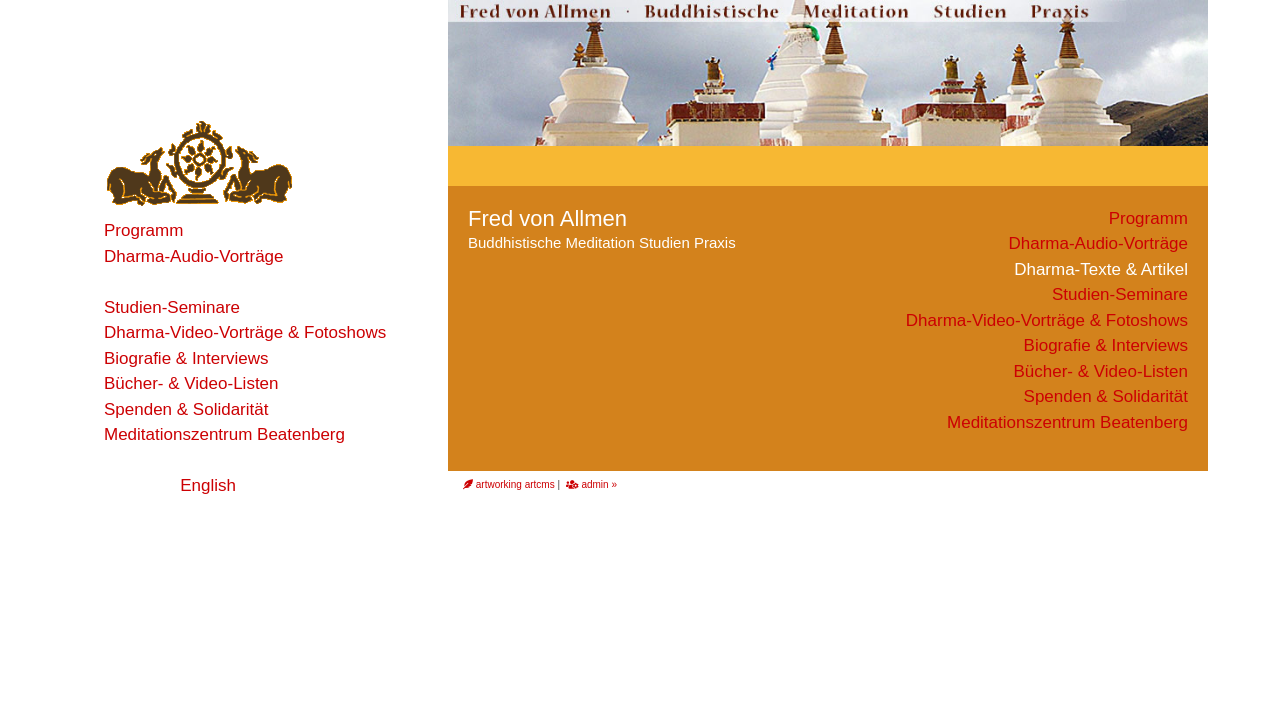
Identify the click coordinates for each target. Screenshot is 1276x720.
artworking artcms (509, 484)
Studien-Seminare (172, 307)
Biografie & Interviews (186, 358)
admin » (591, 484)
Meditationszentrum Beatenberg (224, 434)
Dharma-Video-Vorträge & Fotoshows (245, 332)
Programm (143, 230)
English (208, 485)
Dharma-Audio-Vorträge (194, 256)
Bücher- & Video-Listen (191, 383)
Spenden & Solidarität (186, 409)
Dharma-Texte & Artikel (191, 281)
